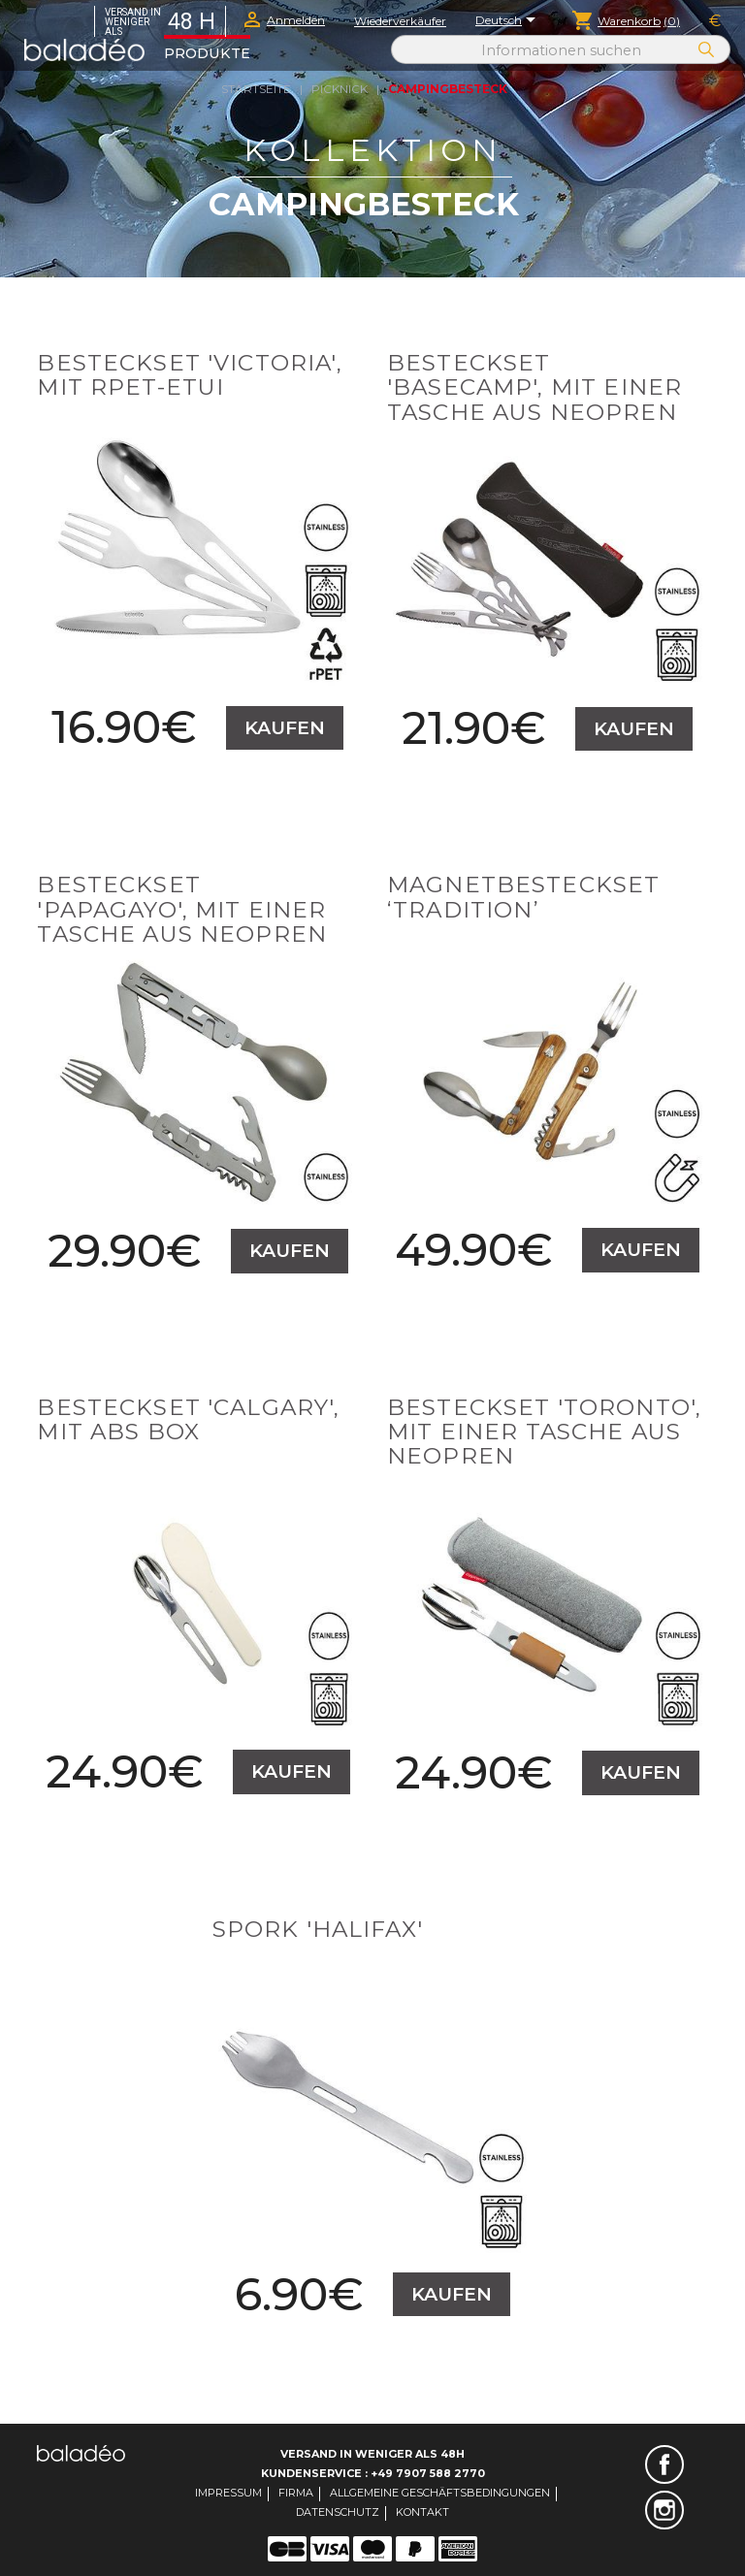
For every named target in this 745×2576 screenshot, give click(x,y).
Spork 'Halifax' (317, 1929)
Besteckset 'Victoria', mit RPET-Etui (189, 375)
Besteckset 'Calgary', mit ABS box (188, 1419)
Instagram (664, 2510)
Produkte (207, 53)
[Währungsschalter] (715, 21)
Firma (295, 2492)
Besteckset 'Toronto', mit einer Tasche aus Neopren (544, 1432)
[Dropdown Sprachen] (508, 21)
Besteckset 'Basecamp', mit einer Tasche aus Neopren (534, 387)
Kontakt (422, 2512)
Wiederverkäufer (400, 21)
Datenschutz (337, 2512)
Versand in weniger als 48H (372, 2454)
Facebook (664, 2464)
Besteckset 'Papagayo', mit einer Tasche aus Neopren (182, 909)
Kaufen (284, 728)
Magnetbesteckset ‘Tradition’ (523, 896)
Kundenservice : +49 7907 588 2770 (373, 2473)
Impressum (228, 2492)
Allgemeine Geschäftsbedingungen (440, 2492)
